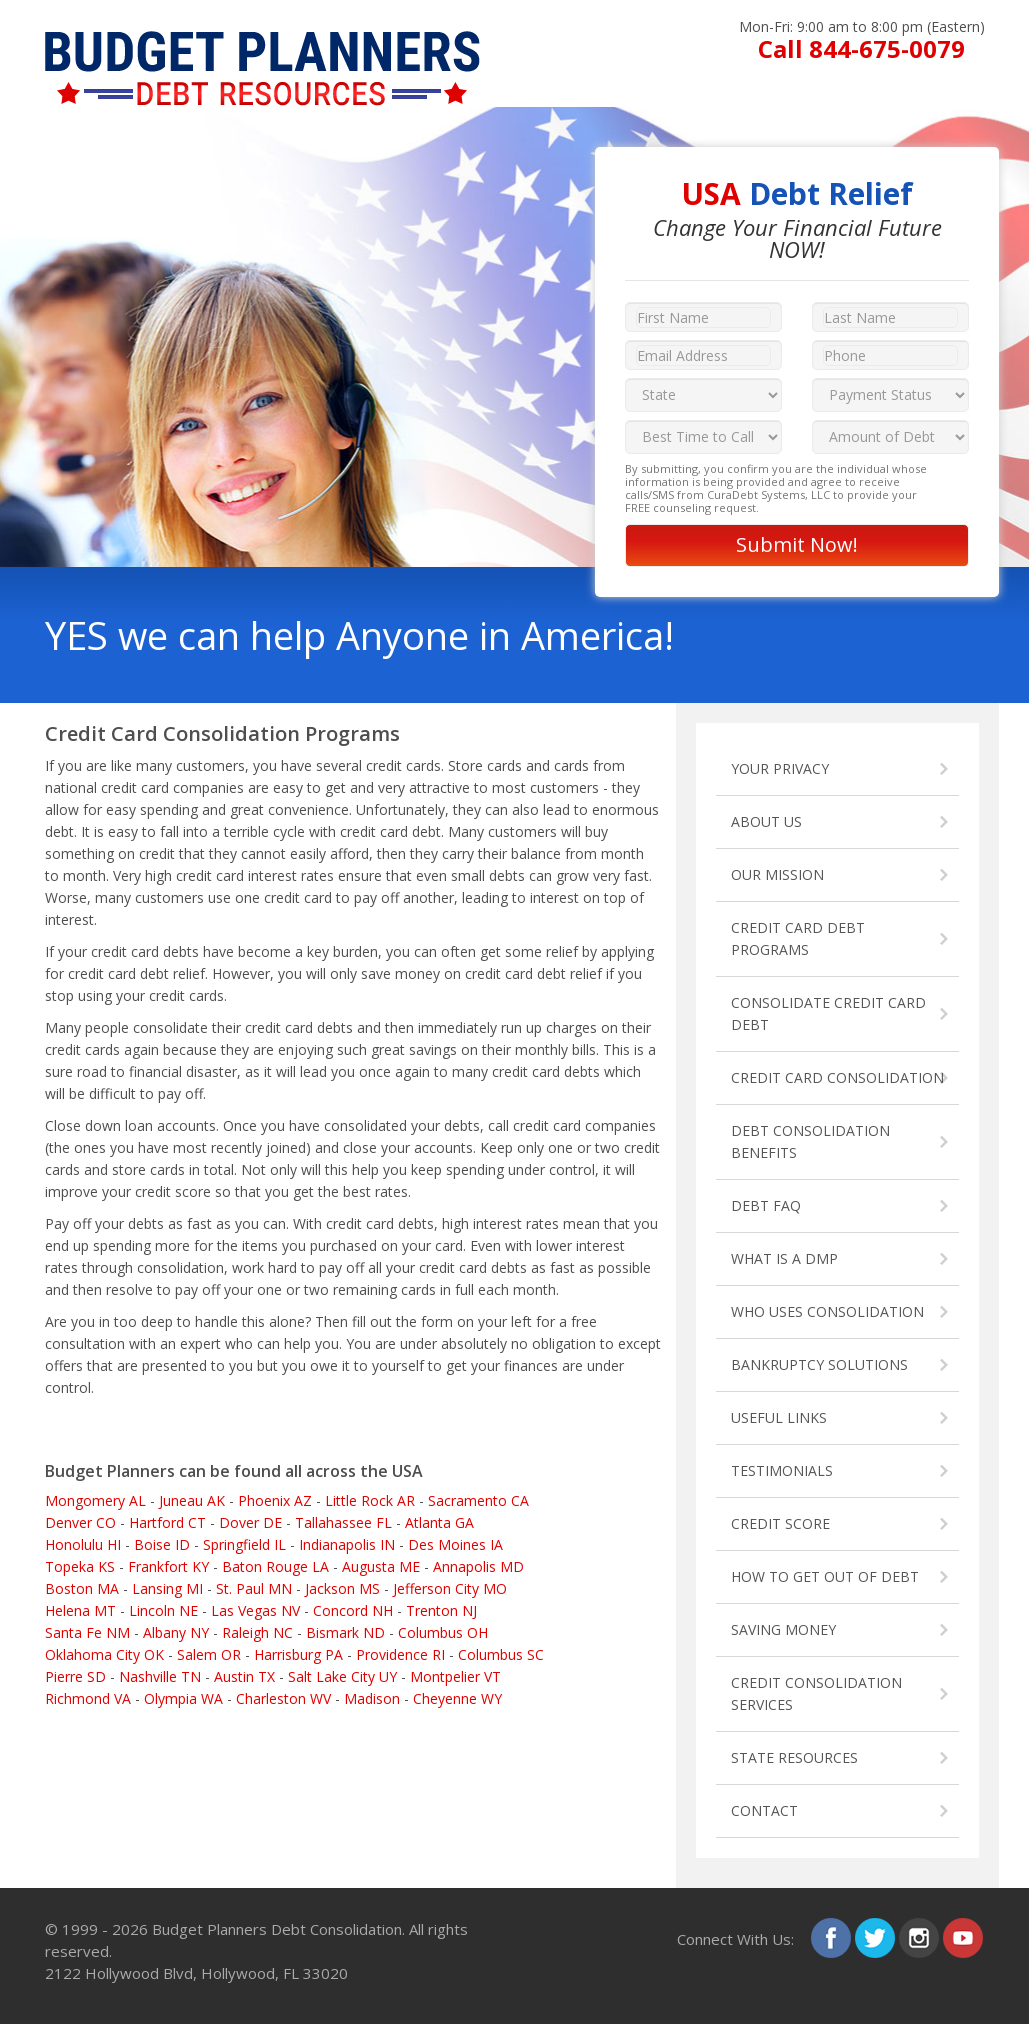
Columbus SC (501, 1654)
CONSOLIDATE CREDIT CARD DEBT (828, 1013)
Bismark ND (345, 1632)
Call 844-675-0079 (861, 48)
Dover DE (250, 1522)
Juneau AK (192, 1500)
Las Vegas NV (255, 1610)
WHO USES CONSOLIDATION (827, 1311)
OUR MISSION (777, 874)
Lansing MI (167, 1588)
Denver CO (80, 1522)
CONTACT (764, 1810)
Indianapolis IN (347, 1544)
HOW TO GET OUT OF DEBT (825, 1576)
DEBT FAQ (766, 1205)
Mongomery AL (95, 1500)
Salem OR (209, 1654)
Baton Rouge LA (275, 1566)
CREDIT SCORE (780, 1523)
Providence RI (400, 1654)
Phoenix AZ (275, 1500)
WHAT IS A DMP (784, 1258)
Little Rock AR (370, 1500)
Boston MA (82, 1588)
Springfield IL (244, 1544)
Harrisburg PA (298, 1654)
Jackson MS (342, 1588)
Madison (372, 1698)
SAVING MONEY (783, 1629)
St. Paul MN (254, 1588)
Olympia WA (183, 1698)
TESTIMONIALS (782, 1470)
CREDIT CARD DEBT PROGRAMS (798, 938)
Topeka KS (80, 1566)
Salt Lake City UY (342, 1676)
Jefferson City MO (450, 1588)
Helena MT (80, 1610)
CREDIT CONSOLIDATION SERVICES (816, 1693)
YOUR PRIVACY (780, 768)
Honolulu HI (83, 1544)
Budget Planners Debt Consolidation (277, 1929)
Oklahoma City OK (104, 1654)
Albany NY (176, 1632)
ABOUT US (766, 821)
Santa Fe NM (87, 1632)
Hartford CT (167, 1522)
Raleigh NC (257, 1632)
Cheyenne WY (457, 1698)
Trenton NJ (441, 1610)
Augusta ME (381, 1566)
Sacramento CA (478, 1500)
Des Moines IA (455, 1544)
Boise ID (162, 1544)
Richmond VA (88, 1698)
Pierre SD (75, 1676)
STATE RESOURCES (794, 1757)
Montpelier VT (455, 1676)
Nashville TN (160, 1676)
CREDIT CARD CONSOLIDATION (837, 1077)
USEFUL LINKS (779, 1417)
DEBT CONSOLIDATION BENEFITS (810, 1141)
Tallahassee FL (343, 1522)
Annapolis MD (478, 1566)
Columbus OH (443, 1632)
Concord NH (353, 1610)
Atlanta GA (439, 1522)
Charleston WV (283, 1698)
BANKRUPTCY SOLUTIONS (819, 1364)
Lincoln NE (163, 1610)
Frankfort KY (168, 1566)
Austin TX (244, 1676)
